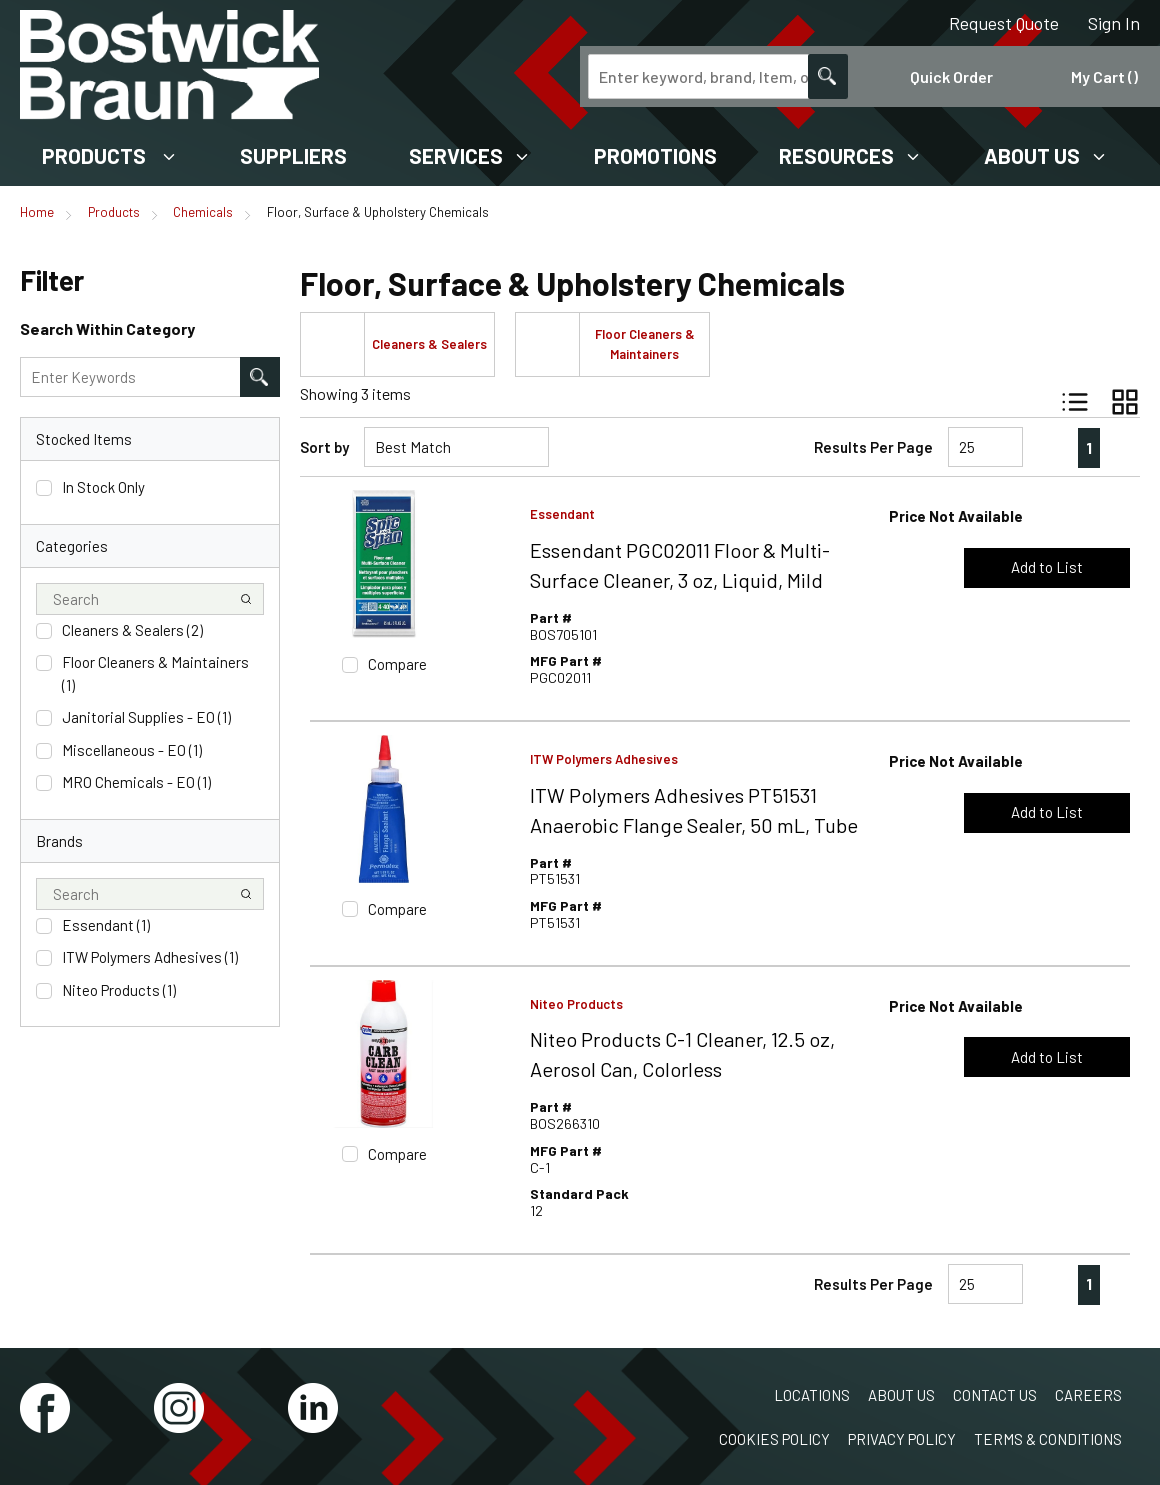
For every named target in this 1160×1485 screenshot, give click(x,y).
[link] (1047, 447)
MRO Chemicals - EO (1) (136, 782)
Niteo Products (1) (119, 990)
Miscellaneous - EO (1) (132, 750)
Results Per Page (873, 447)
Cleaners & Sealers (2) (132, 630)
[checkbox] (44, 488)
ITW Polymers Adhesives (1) (150, 957)
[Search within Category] (260, 377)
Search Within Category (107, 328)
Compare (397, 664)
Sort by (324, 447)
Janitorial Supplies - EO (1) (146, 717)
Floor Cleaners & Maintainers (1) (155, 673)
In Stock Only (103, 487)
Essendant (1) (106, 925)
